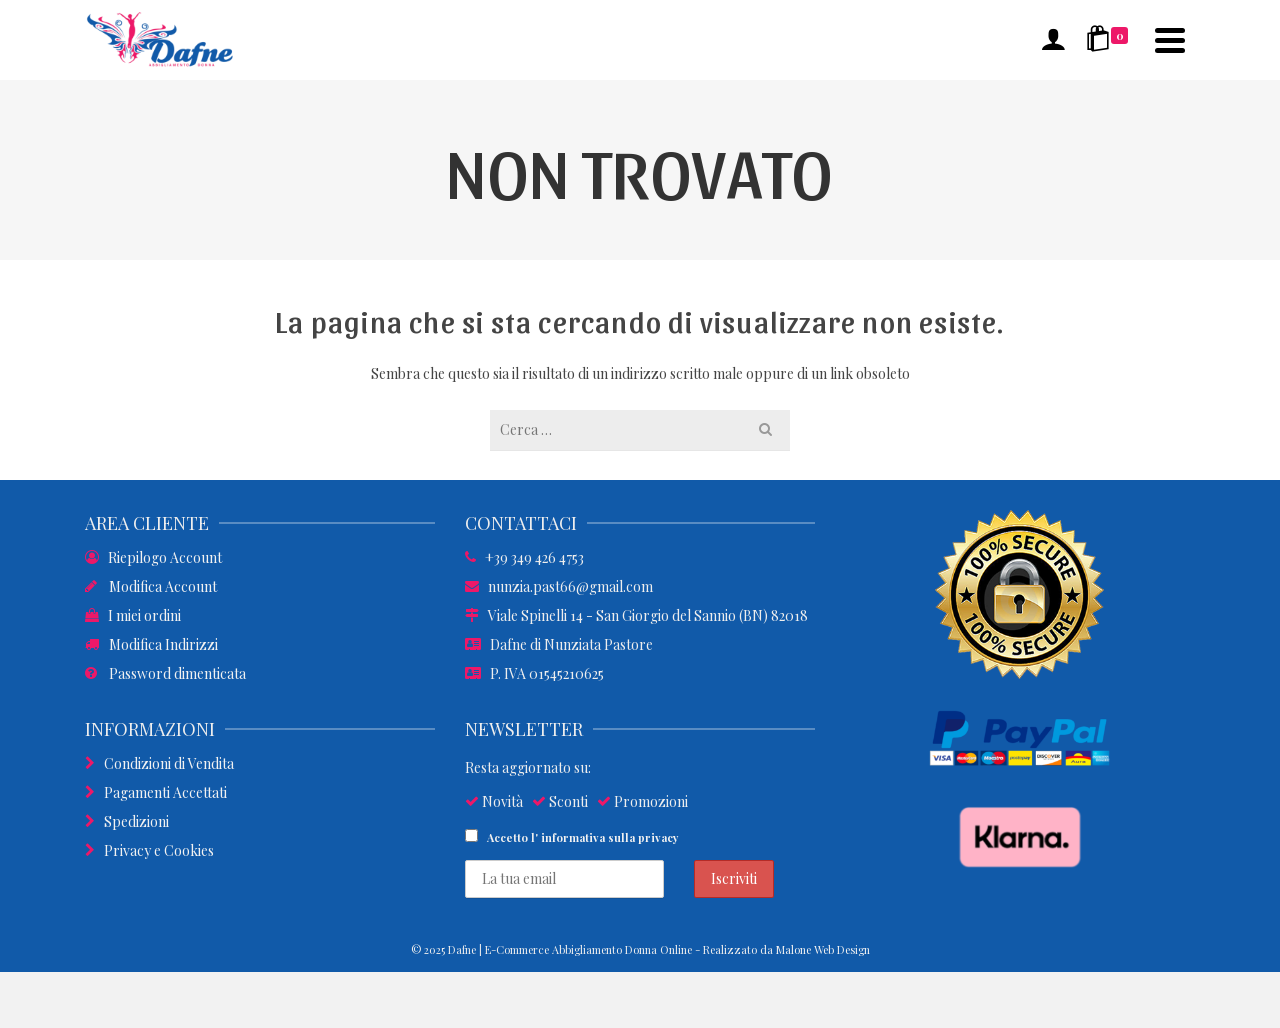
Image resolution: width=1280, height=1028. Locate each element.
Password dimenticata (165, 673)
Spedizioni (127, 821)
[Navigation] (1170, 40)
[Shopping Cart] (1110, 40)
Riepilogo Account (153, 557)
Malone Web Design (823, 949)
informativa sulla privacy (610, 837)
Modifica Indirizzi (151, 644)
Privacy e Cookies (149, 850)
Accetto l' (572, 837)
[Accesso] (1053, 40)
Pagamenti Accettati (156, 792)
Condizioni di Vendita (159, 763)
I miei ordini (133, 615)
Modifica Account (151, 586)
